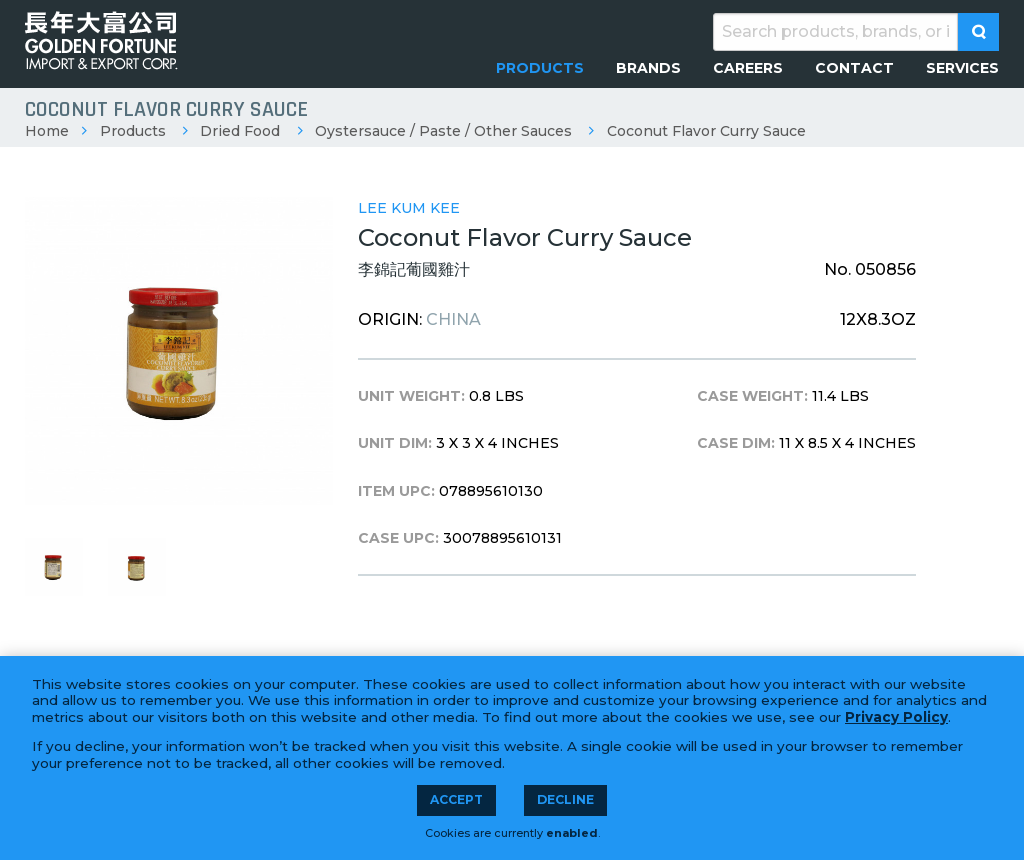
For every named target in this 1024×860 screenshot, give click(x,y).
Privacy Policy (896, 717)
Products (133, 131)
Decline (565, 799)
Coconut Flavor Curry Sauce (706, 131)
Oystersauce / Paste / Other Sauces (443, 131)
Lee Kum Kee (409, 208)
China (453, 319)
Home (47, 131)
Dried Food (240, 131)
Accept (456, 799)
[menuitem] (540, 68)
